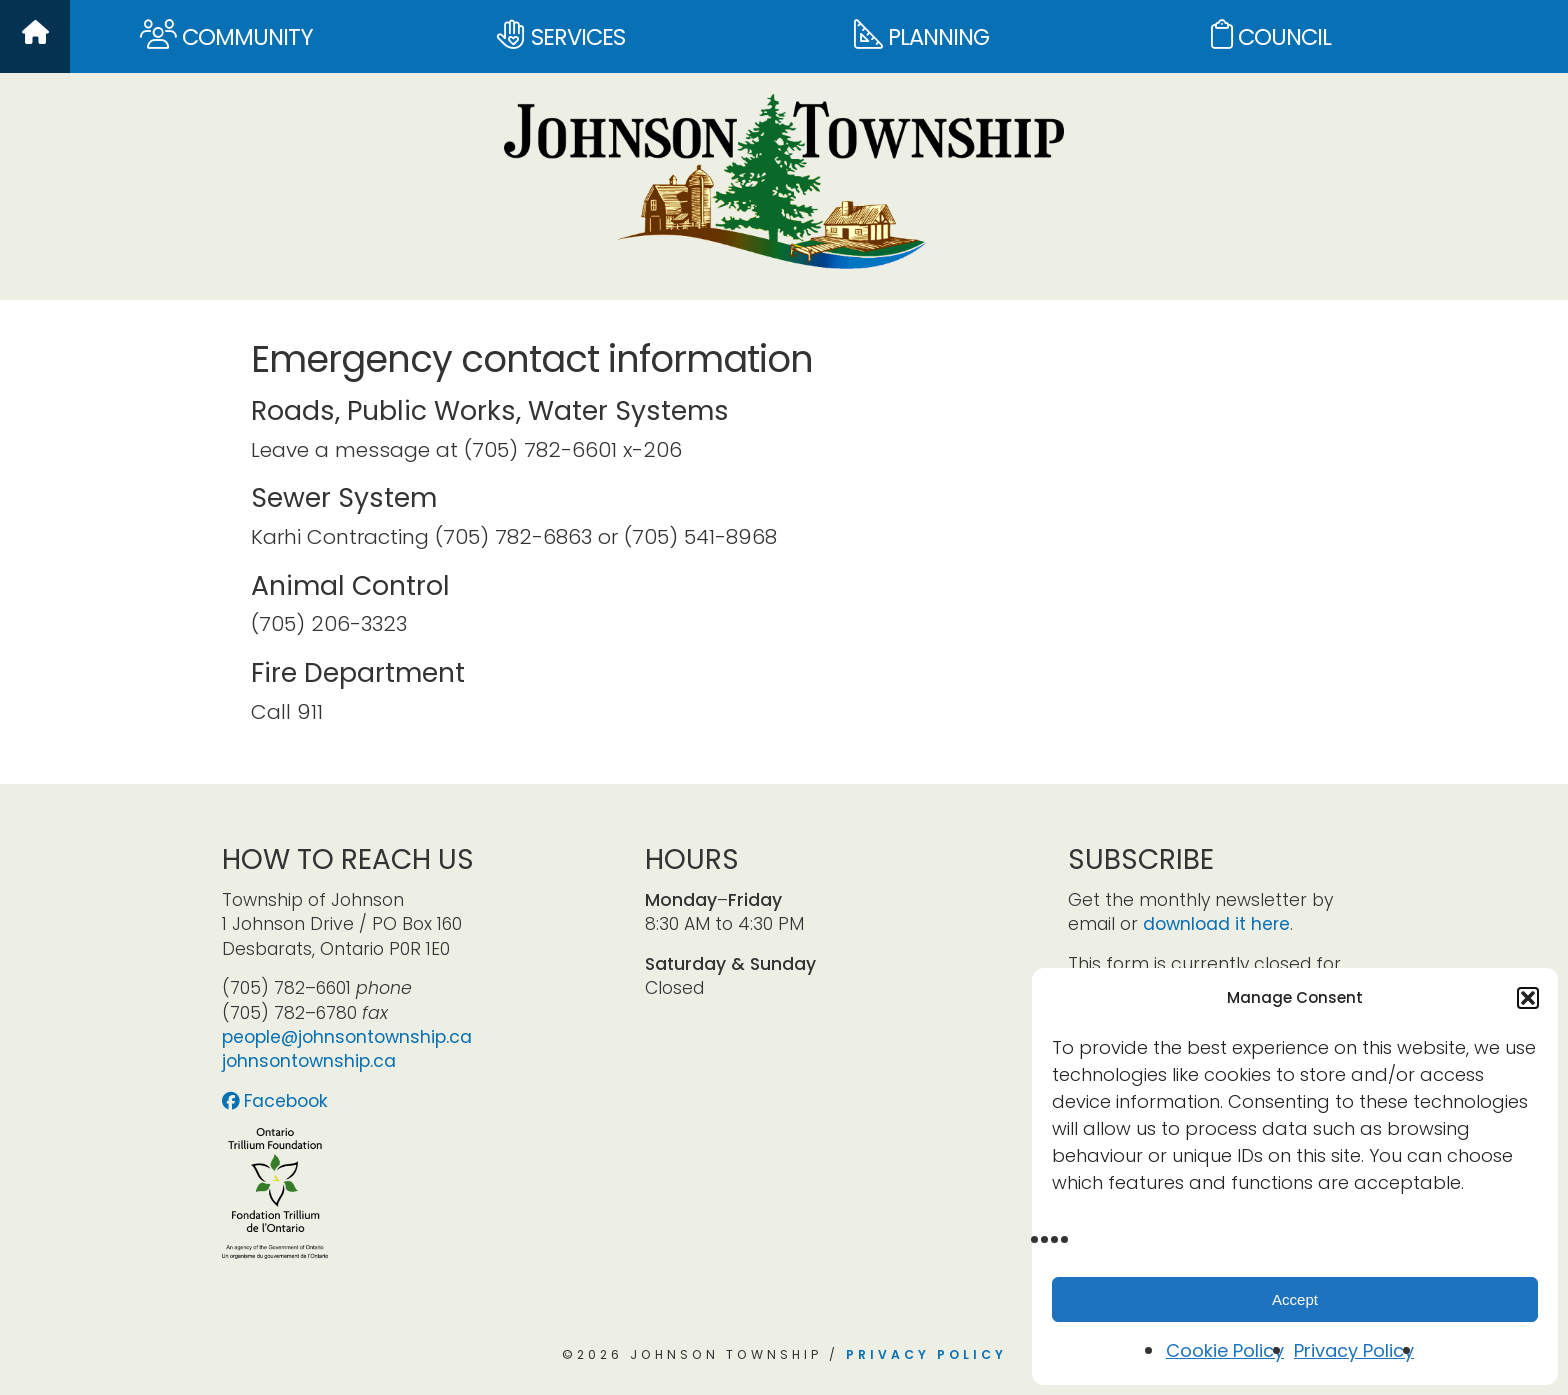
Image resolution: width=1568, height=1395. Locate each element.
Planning (921, 36)
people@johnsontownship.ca (347, 1037)
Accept (1295, 1299)
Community (226, 36)
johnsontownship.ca (309, 1061)
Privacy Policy (1354, 1350)
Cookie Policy (1225, 1350)
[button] (1528, 998)
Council (1271, 36)
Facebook (275, 1101)
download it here (1216, 924)
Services (561, 36)
